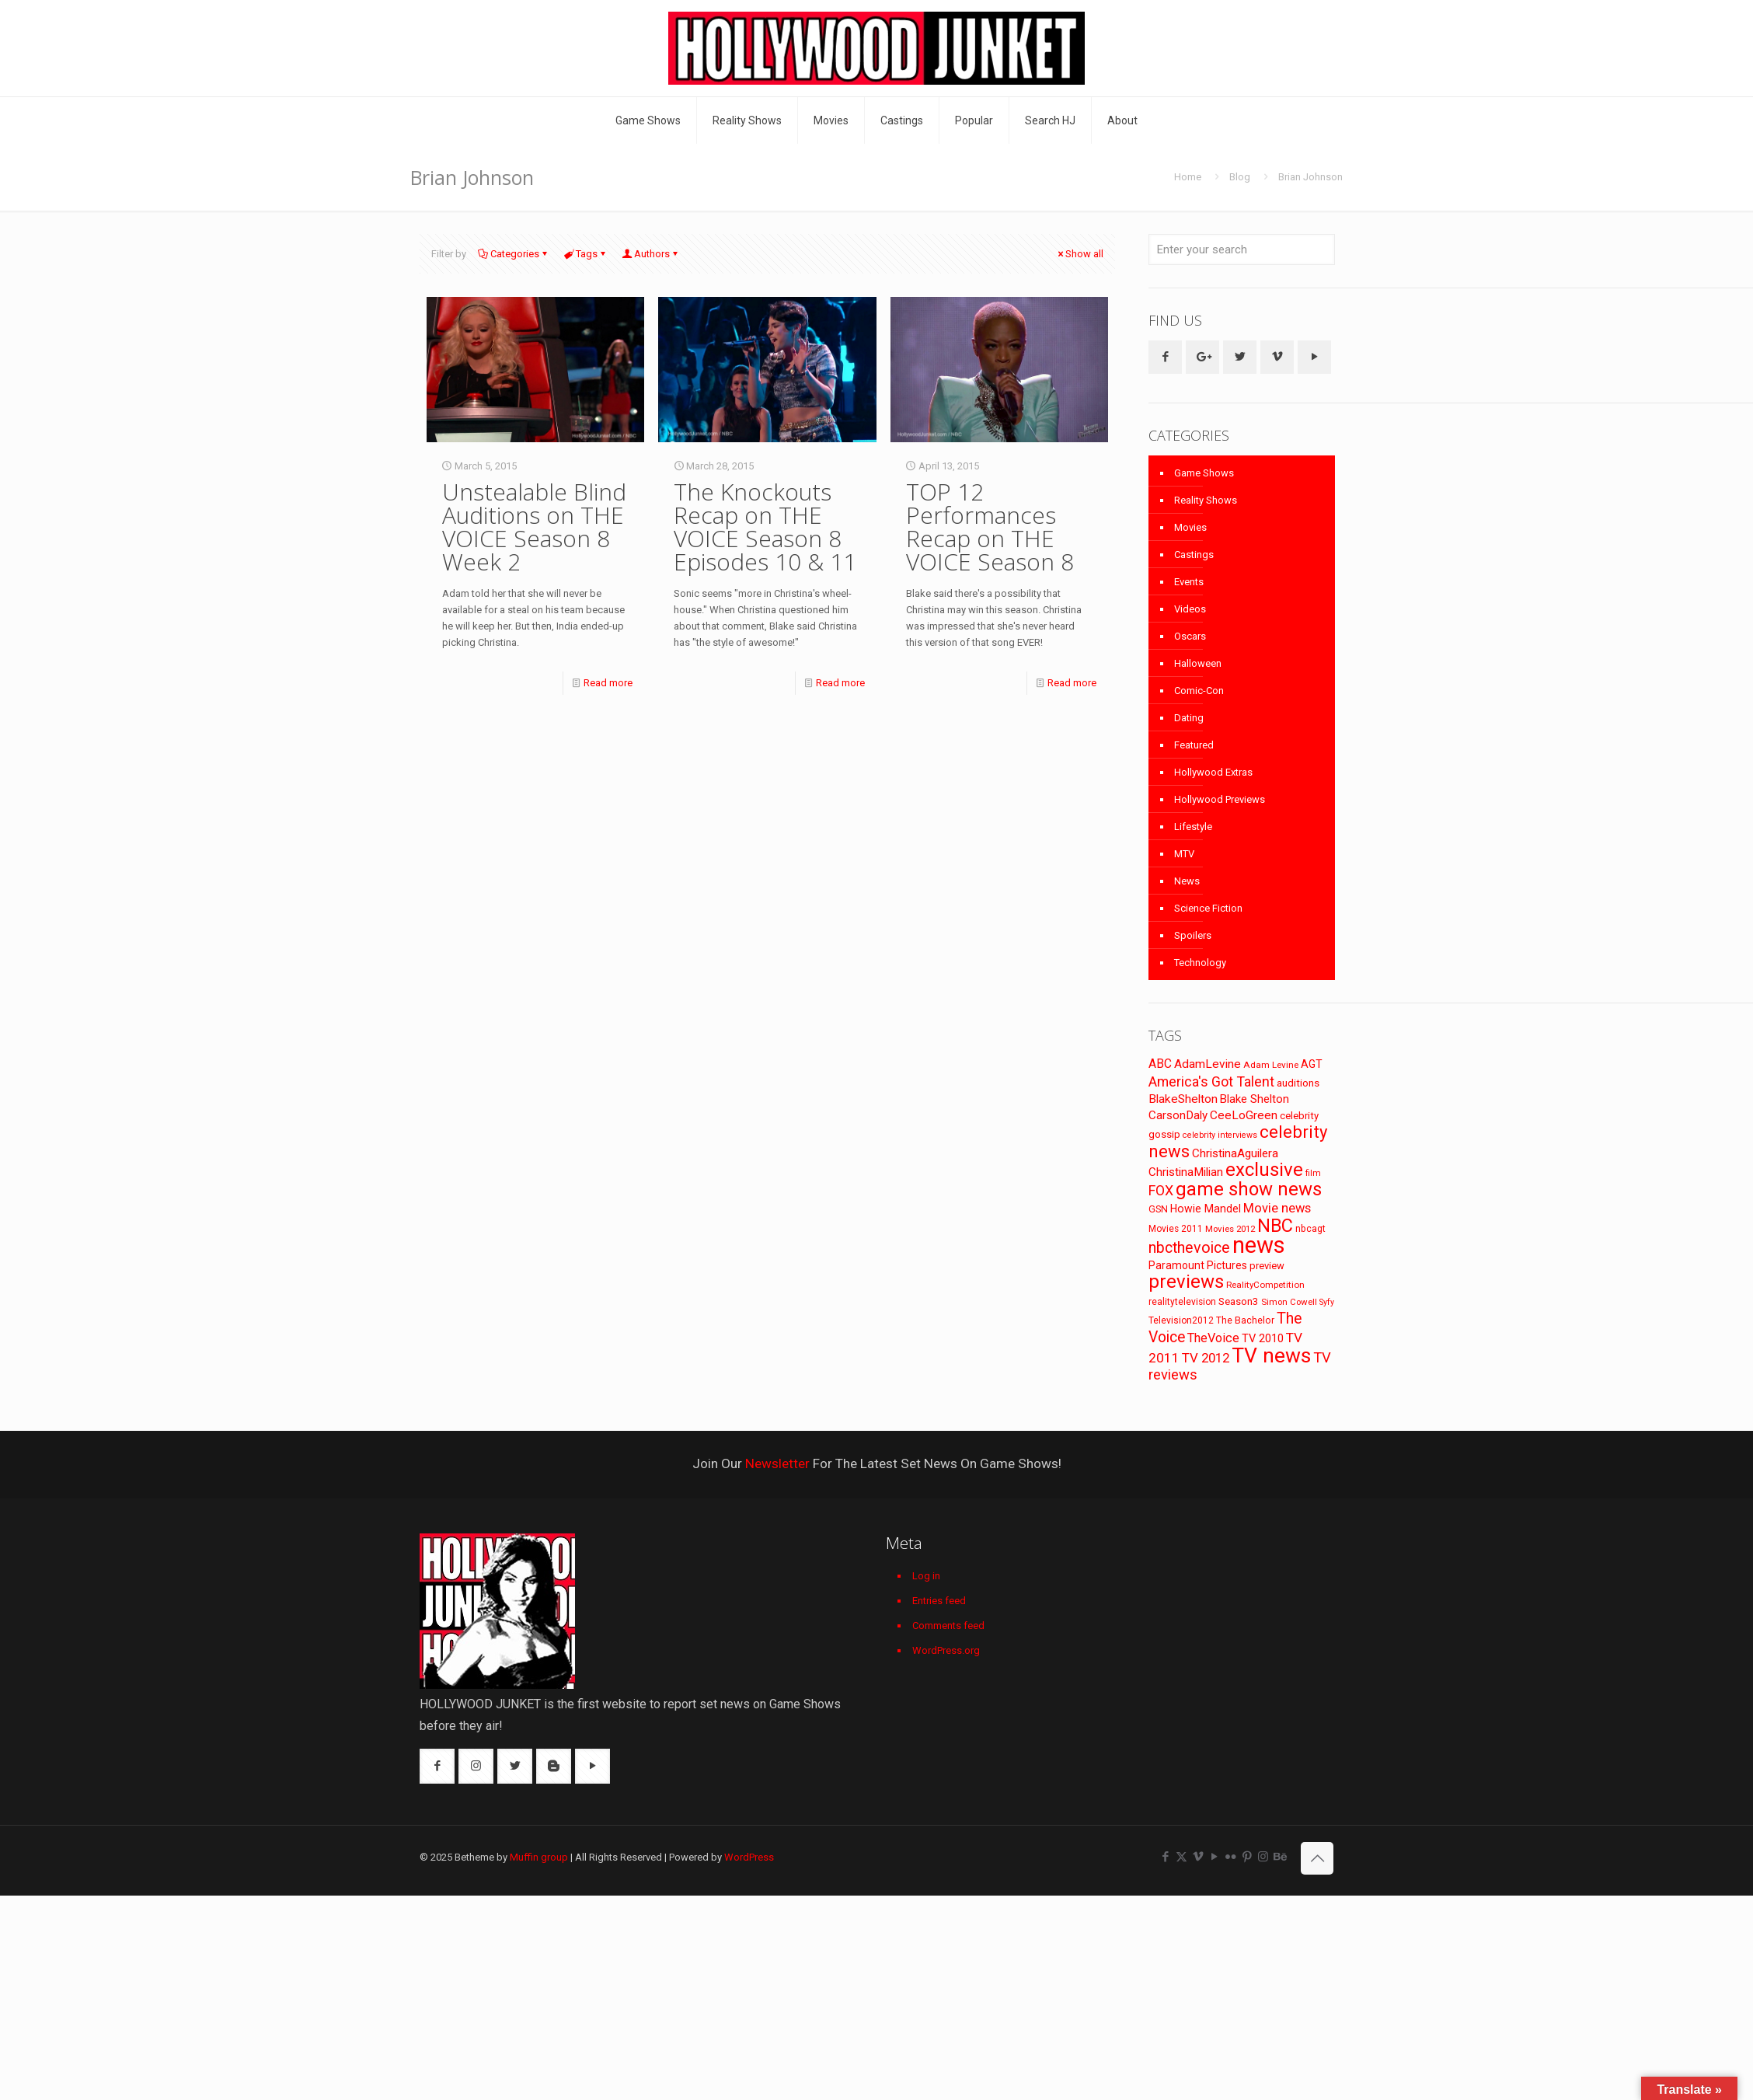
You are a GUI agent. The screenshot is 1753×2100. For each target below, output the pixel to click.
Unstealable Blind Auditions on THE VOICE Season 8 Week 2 (534, 526)
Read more (608, 683)
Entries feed (939, 1600)
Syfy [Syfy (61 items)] (1326, 1302)
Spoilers (1192, 935)
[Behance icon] (1279, 1857)
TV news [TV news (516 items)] (1271, 1355)
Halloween (1198, 663)
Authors (651, 254)
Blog (1239, 177)
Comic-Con (1199, 690)
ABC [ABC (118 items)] (1160, 1063)
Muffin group (539, 1857)
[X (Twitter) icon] (1181, 1857)
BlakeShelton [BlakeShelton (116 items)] (1183, 1099)
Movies (1190, 527)
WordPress (749, 1857)
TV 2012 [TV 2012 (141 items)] (1205, 1358)
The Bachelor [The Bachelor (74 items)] (1245, 1320)
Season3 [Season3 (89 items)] (1238, 1301)
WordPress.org (946, 1650)
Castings (1194, 554)
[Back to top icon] (1317, 1858)
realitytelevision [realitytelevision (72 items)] (1182, 1301)
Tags (585, 254)
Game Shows (1204, 473)
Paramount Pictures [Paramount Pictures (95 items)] (1197, 1265)
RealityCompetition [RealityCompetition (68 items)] (1265, 1284)
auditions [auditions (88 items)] (1298, 1083)
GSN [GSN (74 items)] (1158, 1209)
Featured (1194, 745)
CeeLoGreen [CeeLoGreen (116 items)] (1243, 1115)
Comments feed (948, 1625)
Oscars (1190, 636)
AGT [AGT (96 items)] (1312, 1064)
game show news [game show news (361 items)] (1249, 1189)
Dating (1189, 718)
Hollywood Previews (1219, 799)
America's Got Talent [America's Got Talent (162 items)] (1211, 1081)
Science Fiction (1208, 908)
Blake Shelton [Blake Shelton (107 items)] (1254, 1099)
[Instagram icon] (1263, 1857)
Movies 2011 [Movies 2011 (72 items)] (1175, 1228)
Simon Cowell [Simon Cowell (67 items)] (1289, 1301)
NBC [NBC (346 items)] (1275, 1226)
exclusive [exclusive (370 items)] (1264, 1170)
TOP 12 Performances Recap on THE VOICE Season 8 (990, 526)
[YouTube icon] (1214, 1857)
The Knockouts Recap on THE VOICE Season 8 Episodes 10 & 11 (765, 526)
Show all (1079, 254)
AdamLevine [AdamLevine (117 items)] (1207, 1064)
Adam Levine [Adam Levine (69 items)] (1270, 1064)
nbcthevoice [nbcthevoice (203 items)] (1189, 1248)
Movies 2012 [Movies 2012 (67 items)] (1230, 1228)
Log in (926, 1576)
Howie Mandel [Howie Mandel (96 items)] (1205, 1208)
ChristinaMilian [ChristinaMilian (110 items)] (1185, 1172)
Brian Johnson (1310, 177)
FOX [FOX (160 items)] (1160, 1190)
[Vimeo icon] (1198, 1857)
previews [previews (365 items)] (1186, 1281)
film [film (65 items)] (1313, 1173)
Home (1187, 177)
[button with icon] (1165, 357)
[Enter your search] (1241, 249)
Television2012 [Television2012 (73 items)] (1181, 1320)
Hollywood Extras (1213, 772)
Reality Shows (1205, 500)
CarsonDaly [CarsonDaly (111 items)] (1178, 1115)
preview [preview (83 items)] (1266, 1266)
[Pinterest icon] (1247, 1857)
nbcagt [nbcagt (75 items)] (1310, 1228)
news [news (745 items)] (1258, 1245)
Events (1189, 582)
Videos (1190, 609)
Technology (1200, 962)
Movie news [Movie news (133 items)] (1277, 1208)
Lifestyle (1193, 826)
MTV (1184, 854)
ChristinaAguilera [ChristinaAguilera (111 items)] (1235, 1153)
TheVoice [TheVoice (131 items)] (1213, 1338)
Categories (513, 254)
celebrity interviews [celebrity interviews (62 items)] (1220, 1135)
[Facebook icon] (1165, 1857)
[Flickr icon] (1230, 1857)
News (1187, 881)
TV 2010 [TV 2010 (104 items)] (1263, 1338)
